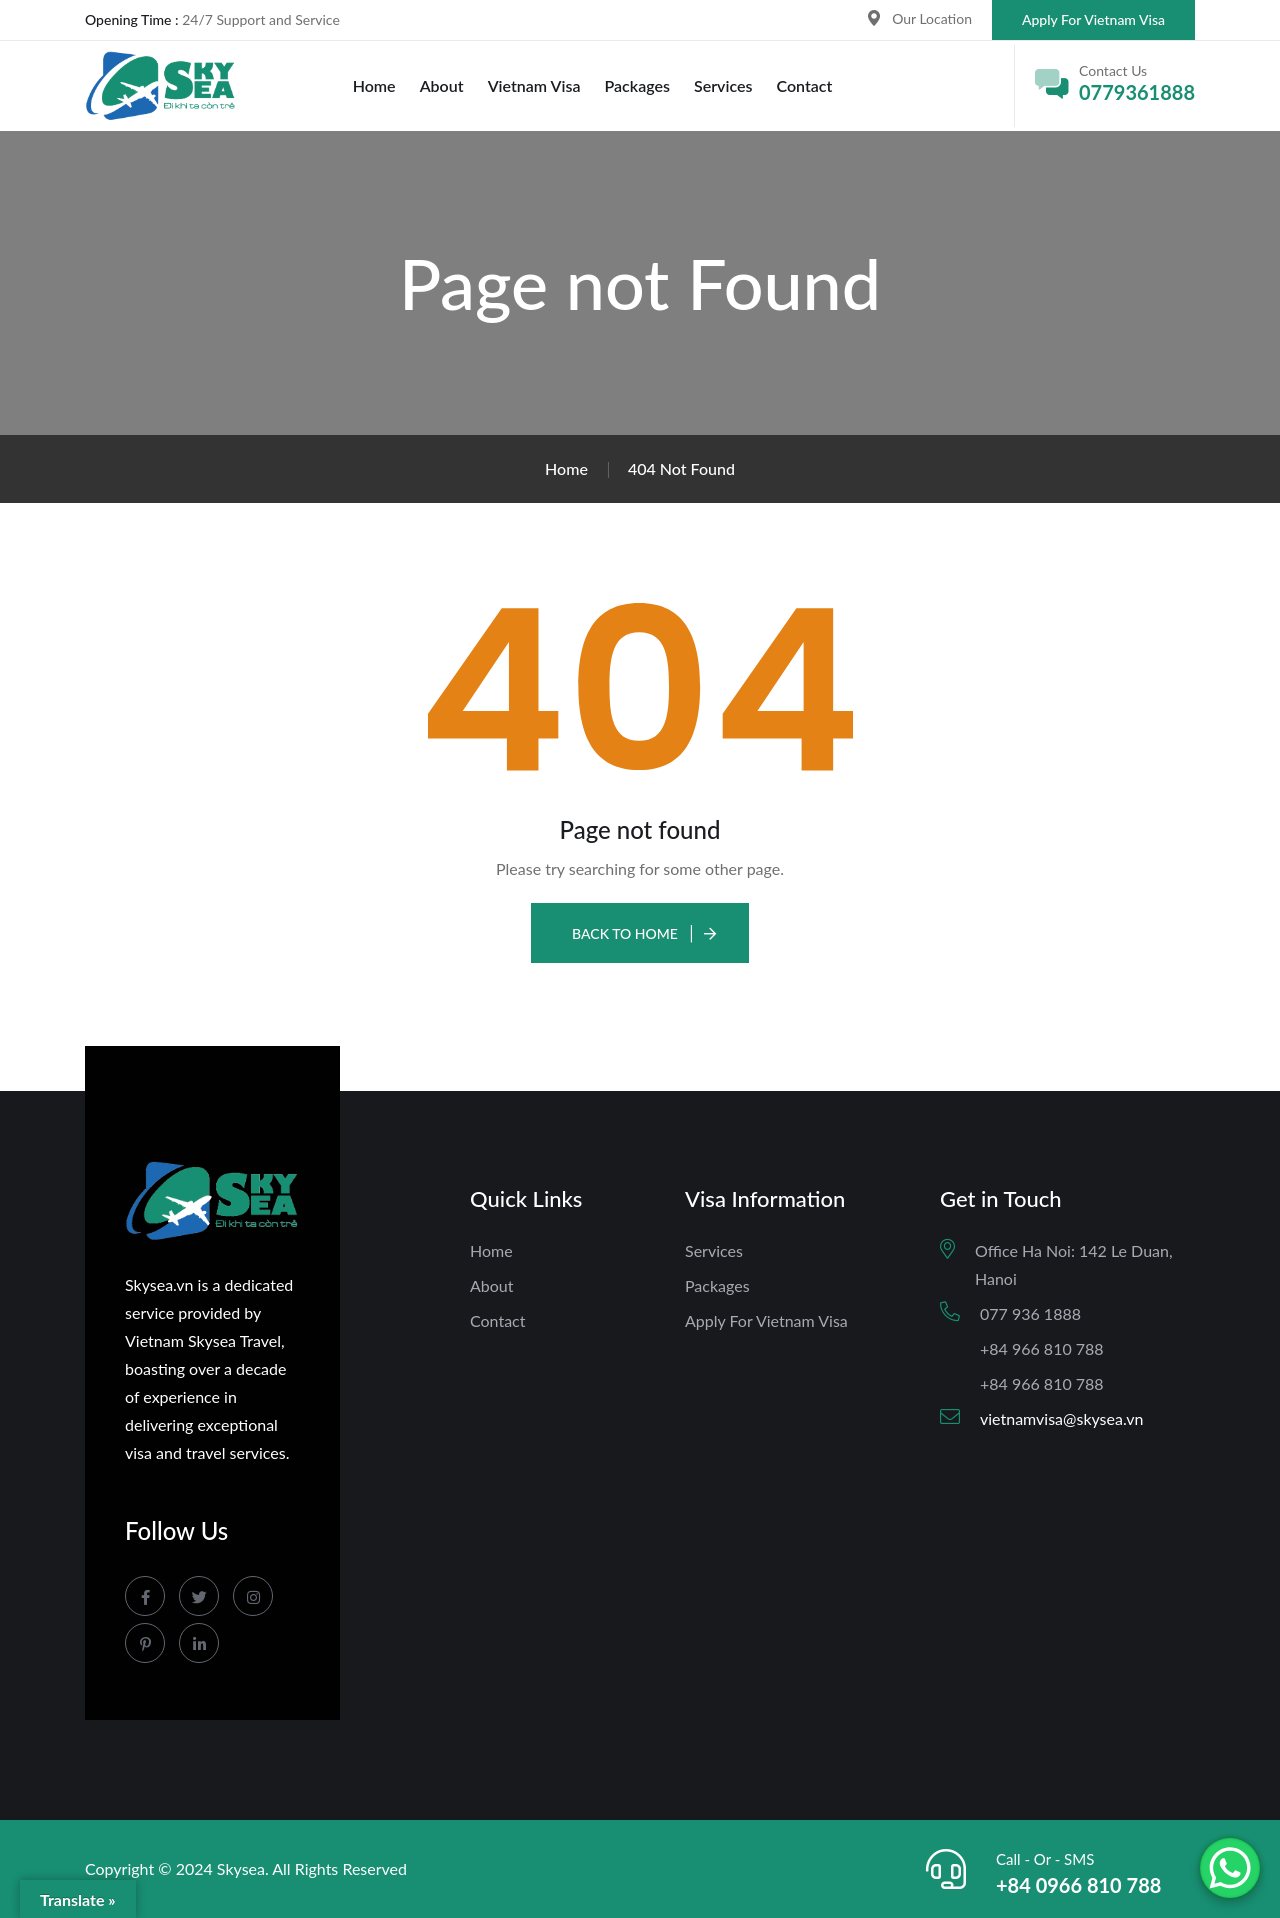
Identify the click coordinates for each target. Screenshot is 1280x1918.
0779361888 (1137, 92)
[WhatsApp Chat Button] (1230, 1868)
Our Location (932, 18)
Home (374, 85)
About (442, 85)
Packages (637, 85)
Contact (804, 85)
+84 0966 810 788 (1078, 1885)
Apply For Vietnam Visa (1093, 19)
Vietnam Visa (534, 85)
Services (723, 85)
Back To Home (625, 933)
